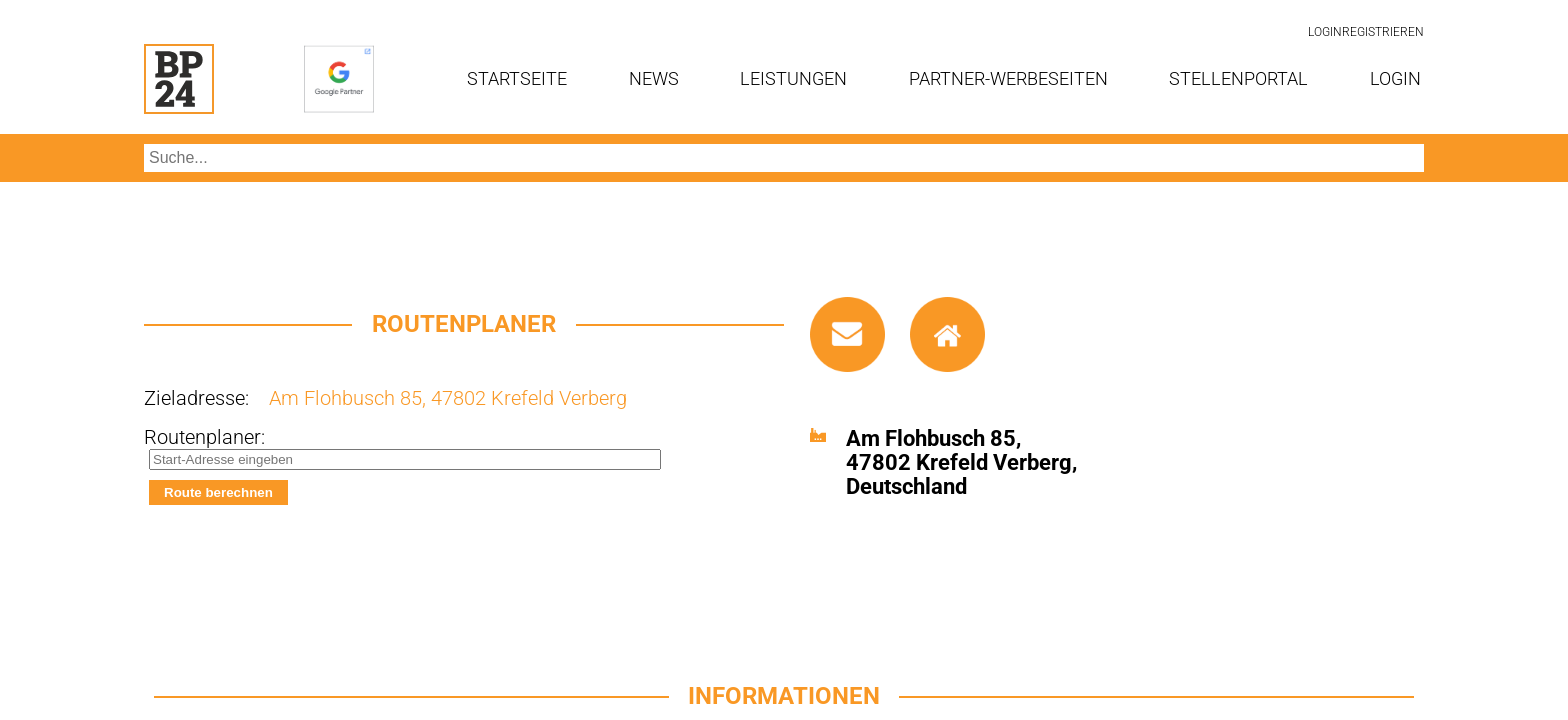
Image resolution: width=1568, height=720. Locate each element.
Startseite (517, 78)
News (654, 78)
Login (1325, 32)
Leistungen (793, 78)
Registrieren (1383, 32)
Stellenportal (1238, 78)
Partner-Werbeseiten (1008, 78)
